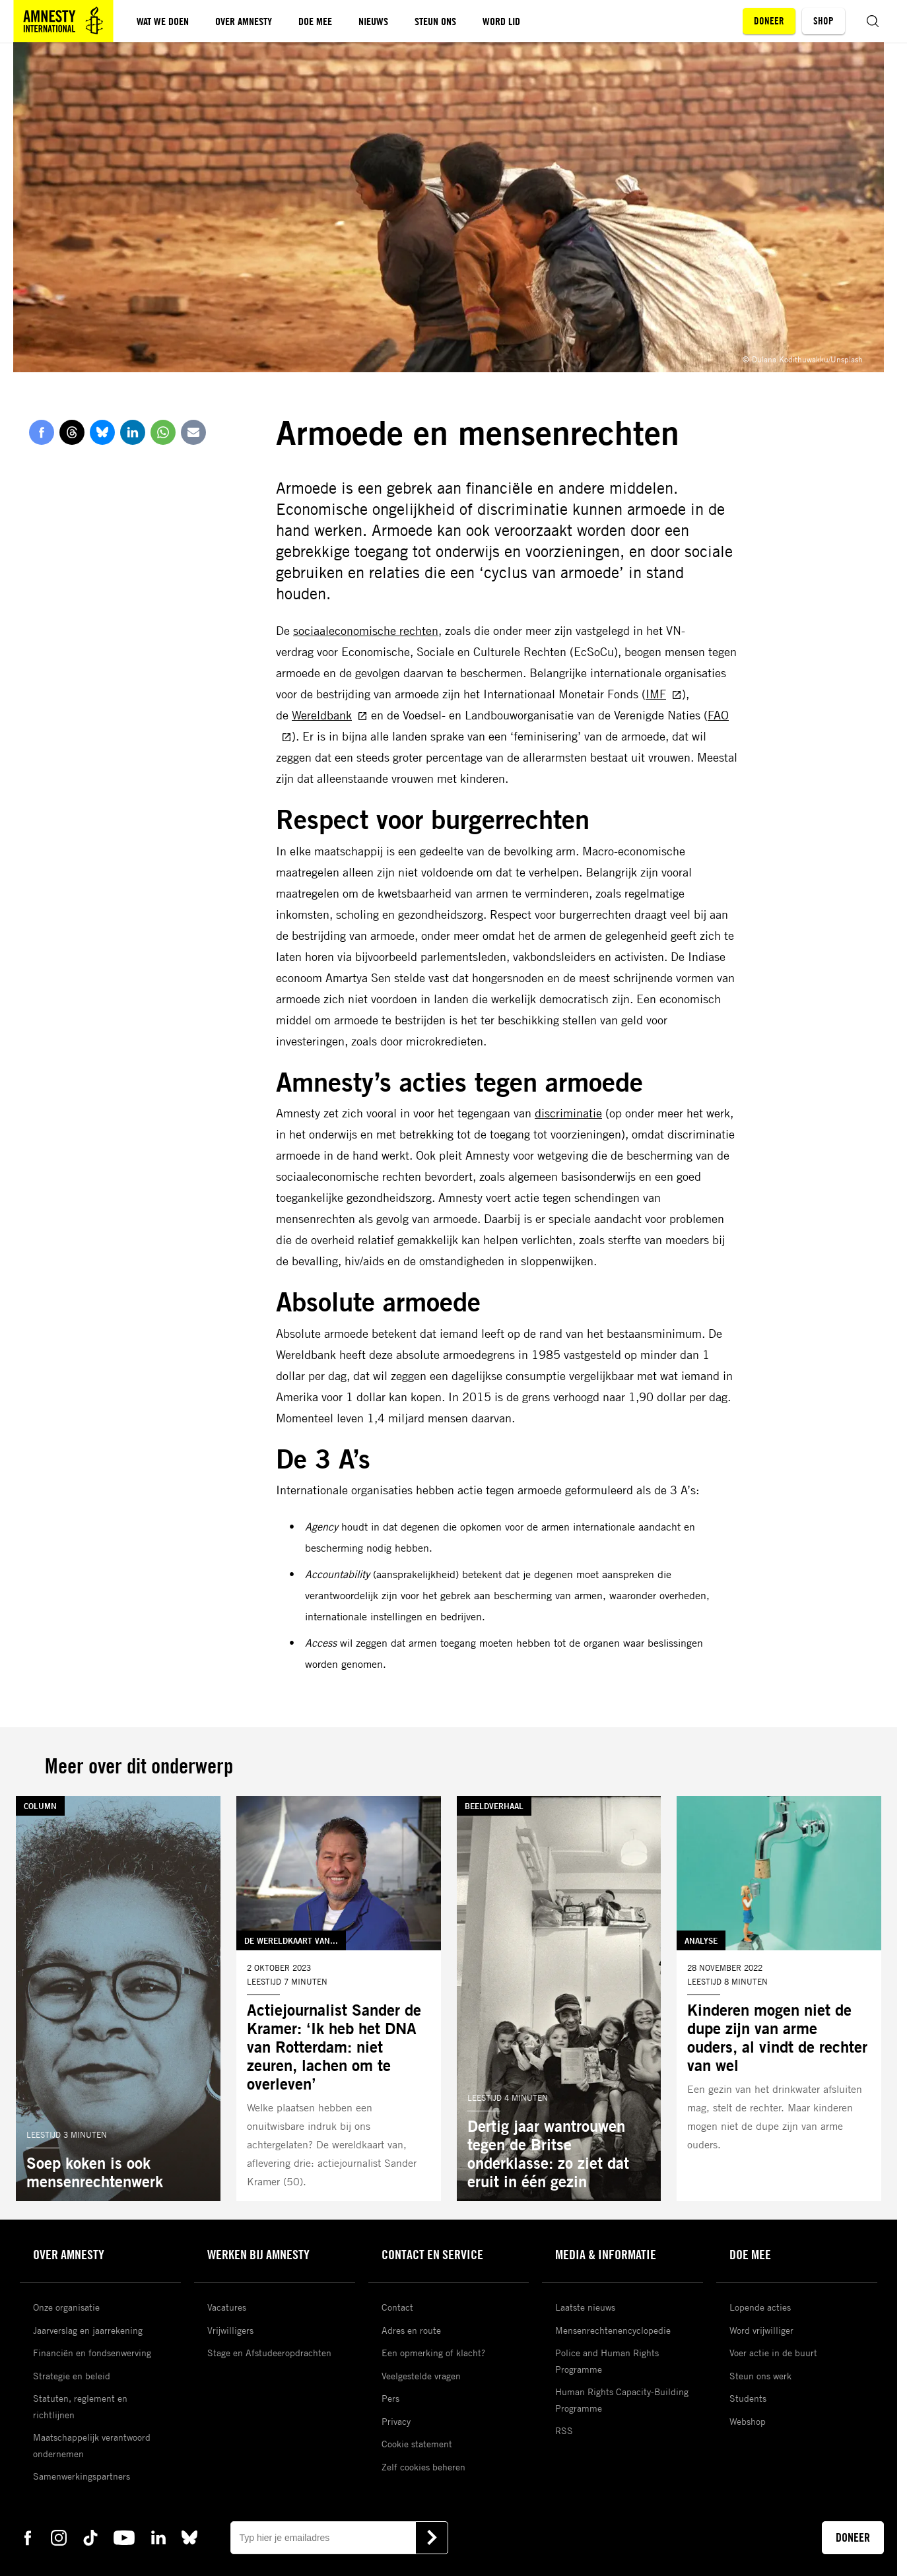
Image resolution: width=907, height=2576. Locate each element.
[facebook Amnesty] (28, 2537)
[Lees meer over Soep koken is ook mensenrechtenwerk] (118, 1998)
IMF (664, 693)
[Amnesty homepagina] (63, 21)
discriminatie (568, 1113)
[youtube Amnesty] (124, 2537)
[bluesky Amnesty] (189, 2537)
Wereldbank (330, 715)
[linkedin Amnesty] (158, 2537)
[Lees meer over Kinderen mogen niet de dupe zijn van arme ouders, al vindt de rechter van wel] (779, 1998)
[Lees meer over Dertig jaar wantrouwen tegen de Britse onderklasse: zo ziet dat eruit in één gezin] (559, 1998)
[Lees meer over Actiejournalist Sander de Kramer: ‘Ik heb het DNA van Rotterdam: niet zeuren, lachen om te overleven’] (338, 1998)
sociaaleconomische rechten (365, 630)
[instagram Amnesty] (59, 2537)
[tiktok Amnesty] (90, 2537)
